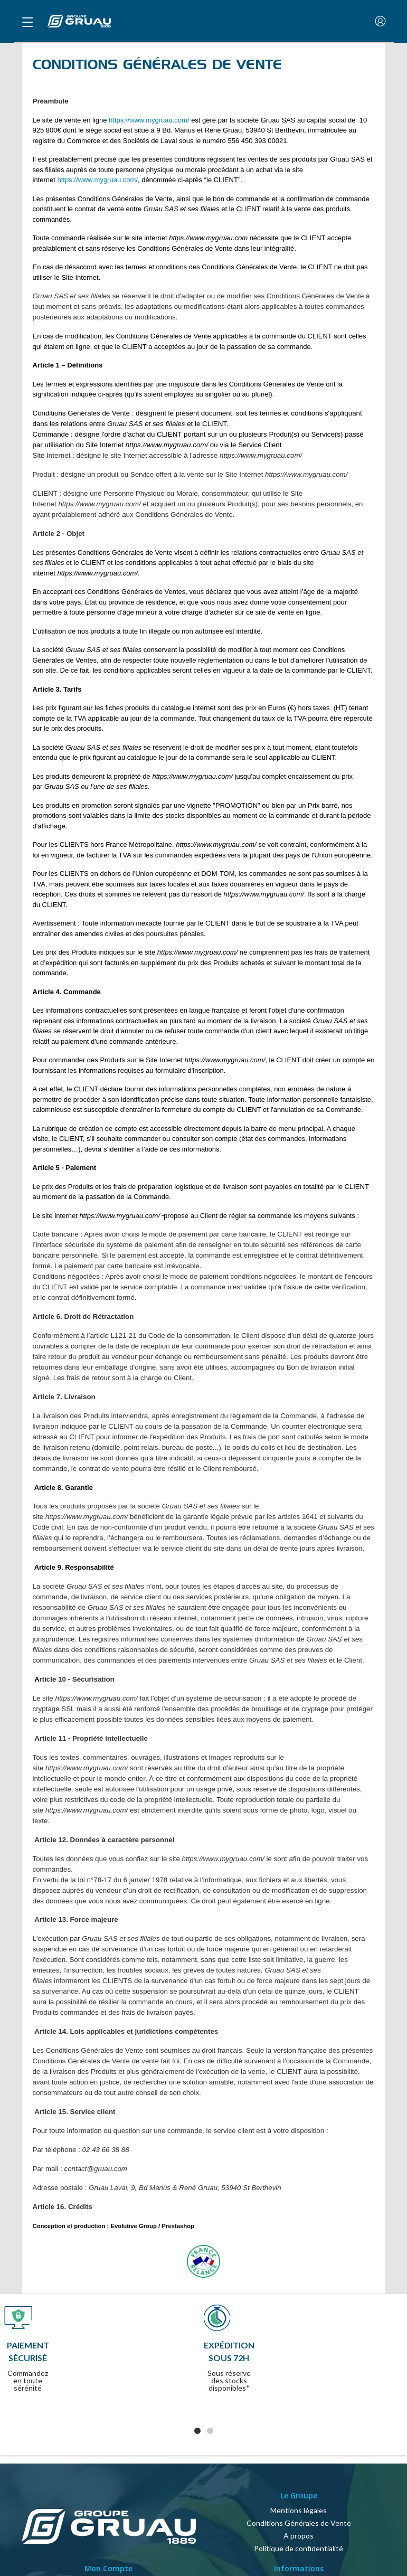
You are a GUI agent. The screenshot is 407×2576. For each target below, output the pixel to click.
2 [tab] (210, 2431)
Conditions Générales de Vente (299, 2522)
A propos (298, 2535)
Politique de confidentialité (298, 2548)
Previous (23, 2369)
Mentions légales (298, 2510)
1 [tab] (197, 2431)
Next (391, 2369)
